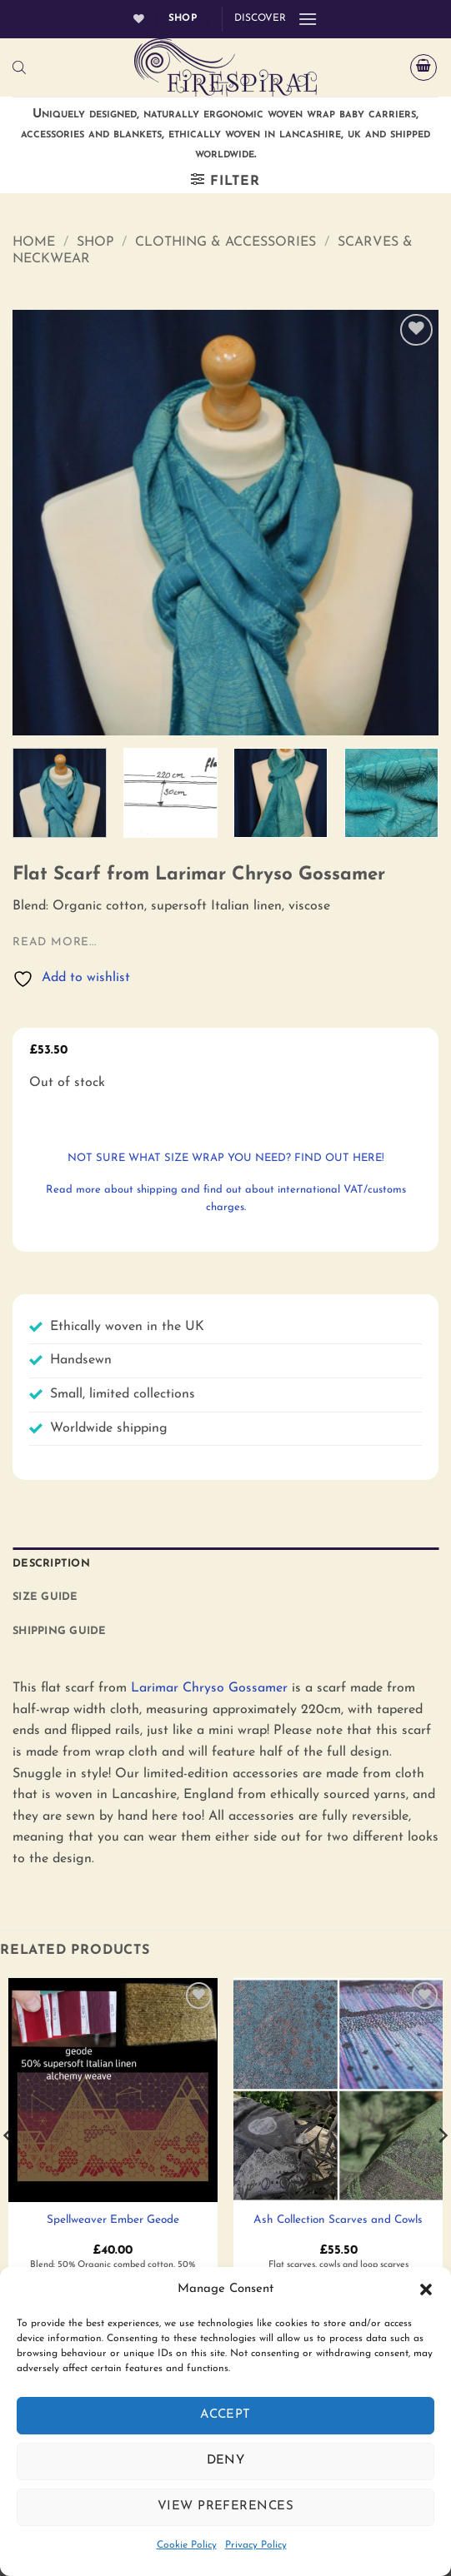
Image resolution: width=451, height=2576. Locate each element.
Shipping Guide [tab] (60, 1631)
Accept (225, 2415)
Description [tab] (51, 1563)
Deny (226, 2460)
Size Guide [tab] (45, 1597)
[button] (426, 2289)
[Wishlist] (138, 18)
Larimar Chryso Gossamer (209, 1688)
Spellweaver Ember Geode (113, 2220)
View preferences (225, 2506)
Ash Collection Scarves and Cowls (338, 2220)
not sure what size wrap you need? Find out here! (226, 1158)
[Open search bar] (19, 68)
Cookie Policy (187, 2545)
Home (34, 242)
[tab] (225, 1656)
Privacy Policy (256, 2545)
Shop (95, 242)
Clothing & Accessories (225, 242)
